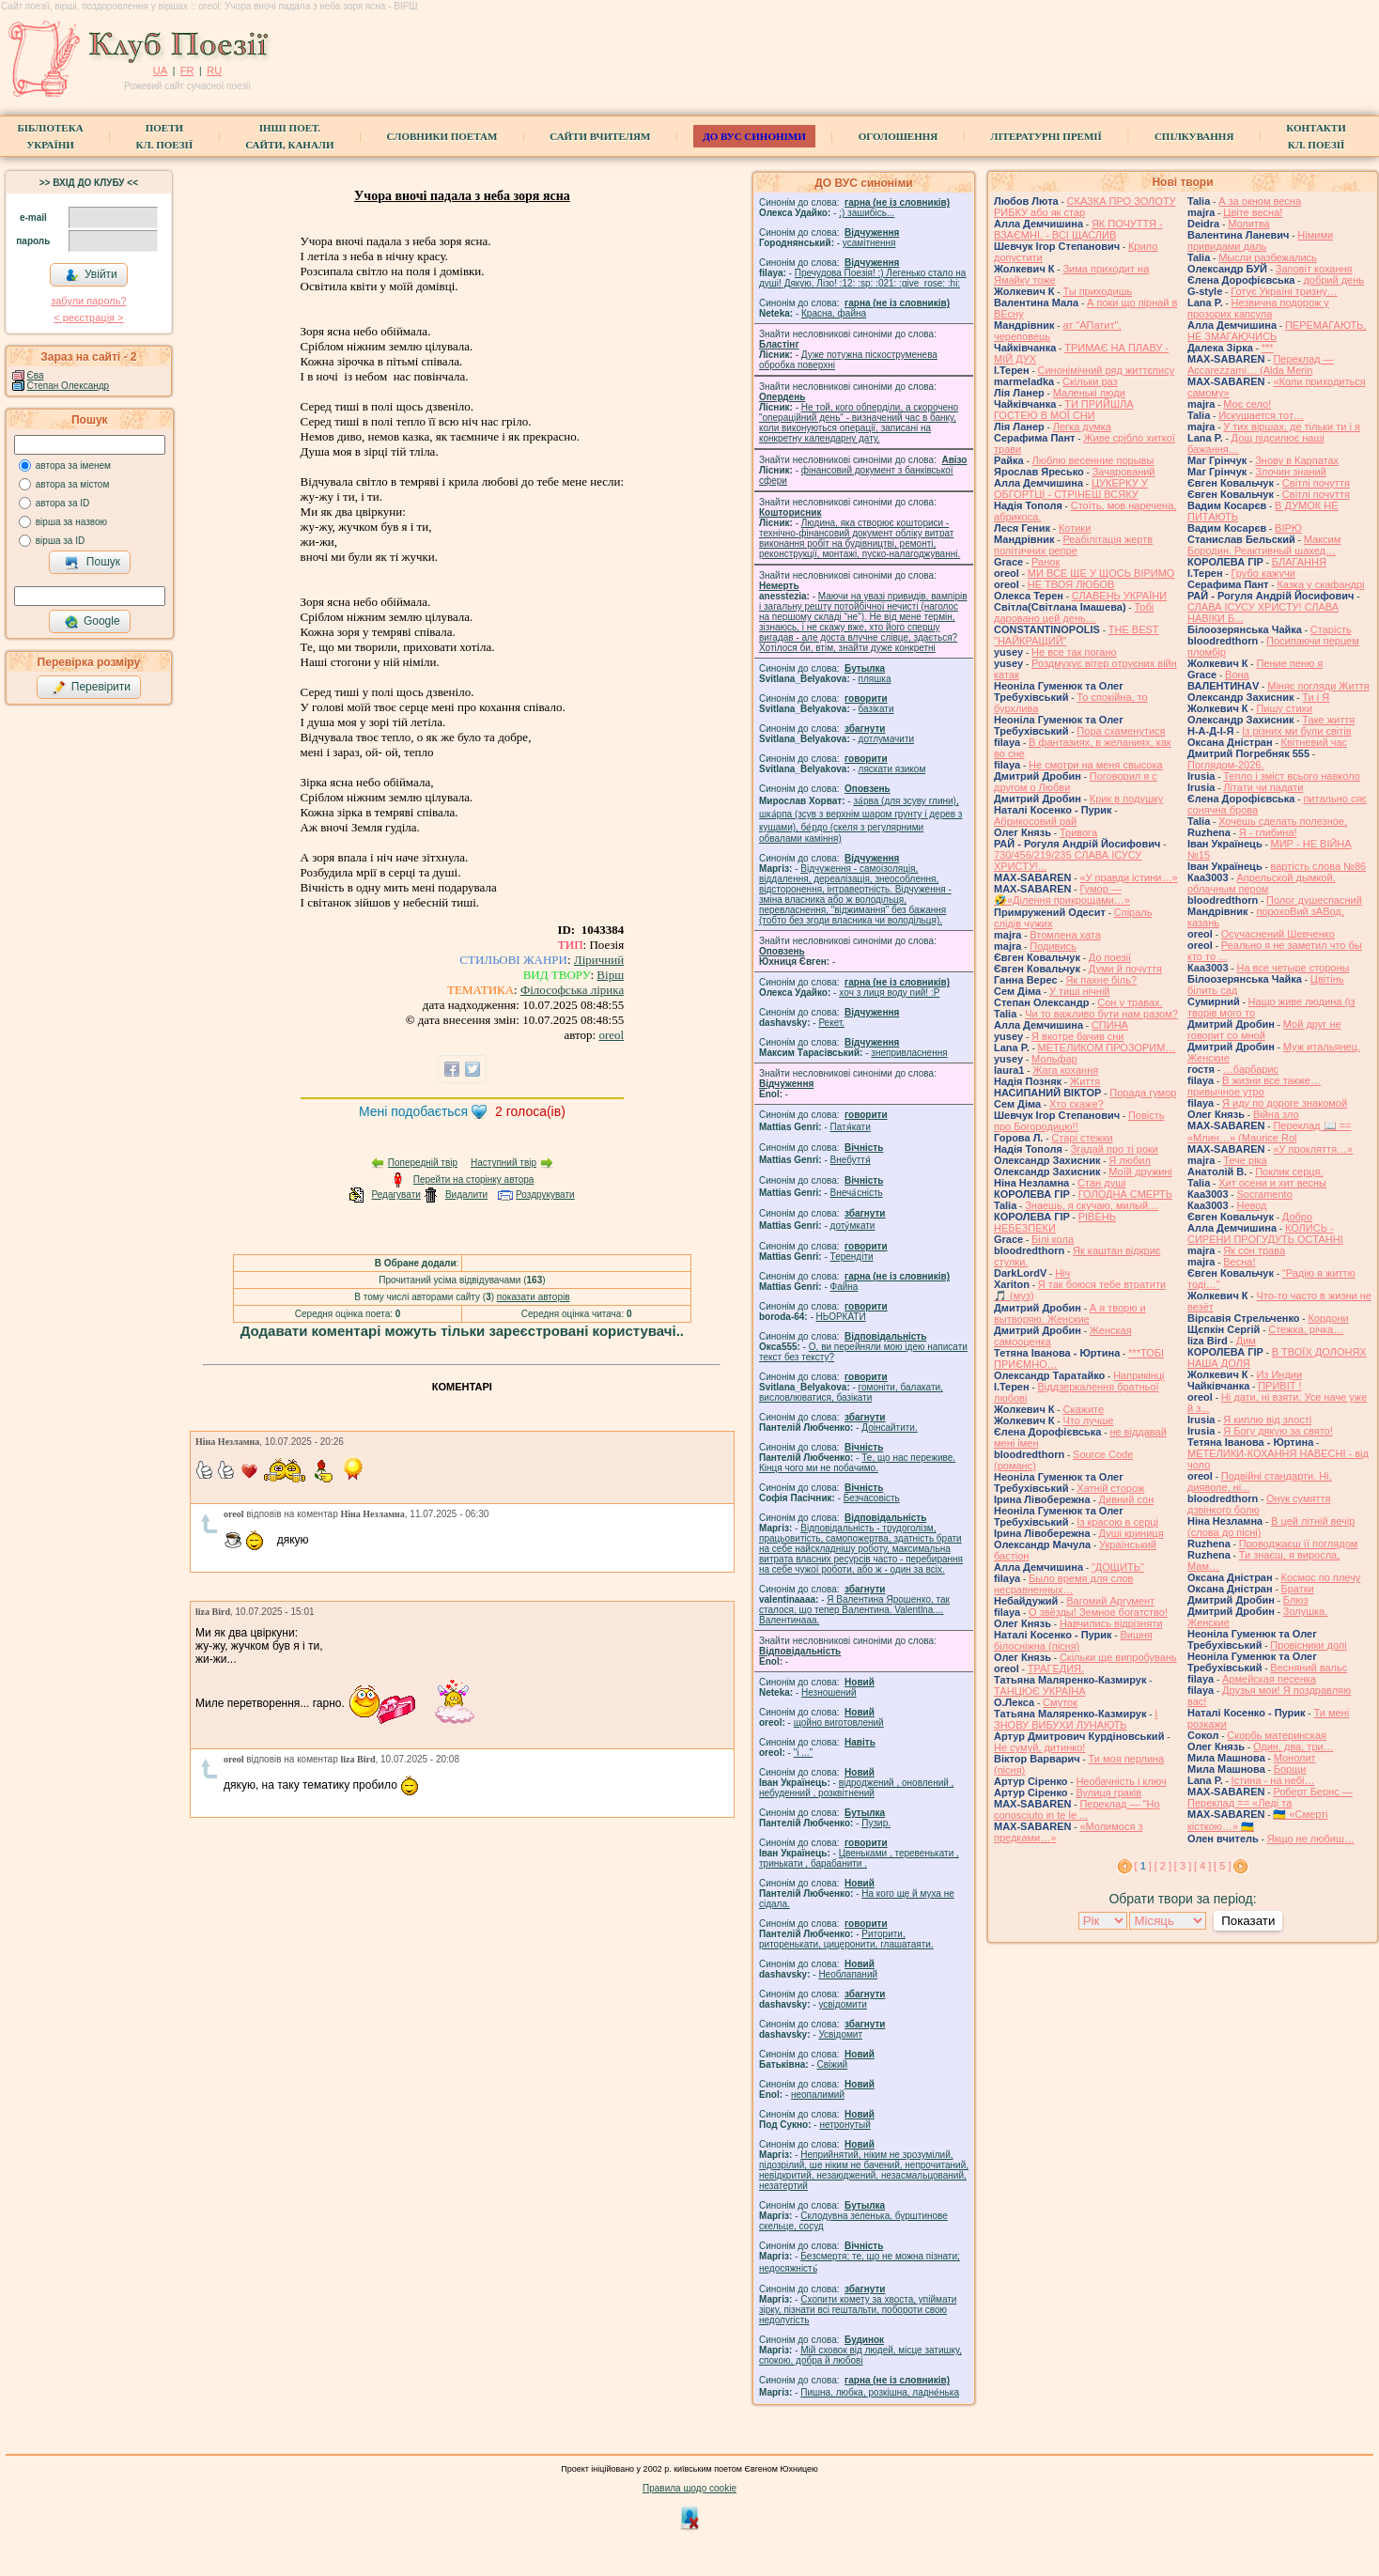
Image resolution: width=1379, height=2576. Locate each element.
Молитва (1249, 223)
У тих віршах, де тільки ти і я (1291, 426)
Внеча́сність (856, 1192)
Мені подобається (413, 1111)
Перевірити (91, 687)
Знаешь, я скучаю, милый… (1091, 1205)
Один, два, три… (1293, 1746)
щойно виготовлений (839, 1722)
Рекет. (831, 1022)
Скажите (1083, 1409)
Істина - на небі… (1273, 1780)
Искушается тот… (1261, 415)
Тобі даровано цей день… (1074, 612)
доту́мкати (852, 1225)
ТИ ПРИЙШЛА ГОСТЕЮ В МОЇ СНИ (1064, 409)
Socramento (1264, 1194)
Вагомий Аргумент (1110, 1600)
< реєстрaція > (88, 317)
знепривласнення (909, 1052)
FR (187, 70)
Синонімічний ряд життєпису (1106, 370)
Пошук (92, 562)
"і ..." (803, 1752)
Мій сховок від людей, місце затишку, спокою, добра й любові (860, 2355)
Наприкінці (1138, 1375)
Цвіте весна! (1252, 212)
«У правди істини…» (1128, 877)
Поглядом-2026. (1225, 764)
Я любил (1129, 1160)
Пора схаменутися (1121, 731)
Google (92, 621)
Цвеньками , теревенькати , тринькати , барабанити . (859, 1858)
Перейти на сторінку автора (474, 1179)
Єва (35, 375)
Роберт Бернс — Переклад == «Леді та (1270, 1797)
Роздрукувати (545, 1194)
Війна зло (1276, 1114)
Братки (1297, 1588)
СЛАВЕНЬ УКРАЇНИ (1119, 595)
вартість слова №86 (1319, 866)
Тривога (1078, 832)
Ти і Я (1315, 697)
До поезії (1110, 957)
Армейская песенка (1269, 1678)
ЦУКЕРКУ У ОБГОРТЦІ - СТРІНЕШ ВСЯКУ (1071, 488)
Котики (1075, 528)
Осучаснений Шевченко (1278, 933)
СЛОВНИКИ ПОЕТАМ (442, 136)
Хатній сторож (1110, 1488)
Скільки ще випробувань (1118, 1657)
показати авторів (533, 1297)
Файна (844, 1286)
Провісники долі (1308, 1645)
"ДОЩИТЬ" (1118, 1567)
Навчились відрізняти (1111, 1623)
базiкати (876, 709)
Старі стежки (1081, 1137)
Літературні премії (1046, 136)
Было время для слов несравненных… (1063, 1584)
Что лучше (1087, 1420)
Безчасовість (872, 1498)
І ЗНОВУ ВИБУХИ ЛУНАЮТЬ (1075, 1719)
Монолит (1295, 1757)
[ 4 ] (1202, 1865)
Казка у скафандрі (1320, 584)
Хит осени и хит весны (1272, 1182)
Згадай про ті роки (1114, 1149)
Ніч (1062, 1273)
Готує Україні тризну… (1284, 291)
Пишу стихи (1284, 708)
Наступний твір (503, 1162)
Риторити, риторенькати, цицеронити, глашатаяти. (846, 1939)
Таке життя (1328, 719)
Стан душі (1101, 1182)
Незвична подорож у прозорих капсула (1258, 308)
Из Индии (1279, 1374)
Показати (1248, 1921)
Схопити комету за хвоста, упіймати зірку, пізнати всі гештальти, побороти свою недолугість (857, 2309)
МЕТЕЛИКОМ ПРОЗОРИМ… (1107, 1047)
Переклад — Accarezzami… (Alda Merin (1260, 364)
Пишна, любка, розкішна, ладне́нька (879, 2392)
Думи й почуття (1125, 968)
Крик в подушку (1126, 798)
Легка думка (1082, 426)
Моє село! (1247, 404)
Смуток (1060, 1702)
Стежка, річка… (1305, 1329)
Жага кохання (1065, 1070)
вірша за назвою (71, 522)
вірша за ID (60, 540)
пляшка (875, 679)
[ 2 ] (1162, 1865)
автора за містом (73, 484)
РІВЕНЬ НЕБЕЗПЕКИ (1055, 1222)
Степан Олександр (68, 385)
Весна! (1239, 1261)
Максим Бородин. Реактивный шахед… (1263, 545)
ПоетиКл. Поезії (165, 136)
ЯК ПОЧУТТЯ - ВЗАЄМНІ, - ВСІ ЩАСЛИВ (1078, 229)
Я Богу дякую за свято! (1278, 1430)
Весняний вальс (1308, 1667)
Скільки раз (1090, 381)
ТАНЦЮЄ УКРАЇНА (1040, 1691)
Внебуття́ (850, 1160)
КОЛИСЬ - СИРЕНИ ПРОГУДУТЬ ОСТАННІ (1265, 1233)
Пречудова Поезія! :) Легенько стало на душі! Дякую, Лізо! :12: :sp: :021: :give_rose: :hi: (862, 278)
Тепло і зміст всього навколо (1291, 776)
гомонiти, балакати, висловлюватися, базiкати (851, 1392)
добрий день (1333, 280)
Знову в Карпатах (1297, 460)
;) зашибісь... (866, 213)
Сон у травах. (1129, 1002)
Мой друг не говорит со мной (1264, 1029)
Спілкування (1193, 136)
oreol (611, 1035)
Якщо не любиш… (1311, 1838)
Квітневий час (1314, 742)
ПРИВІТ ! (1279, 1385)
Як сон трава (1254, 1250)
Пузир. (876, 1823)
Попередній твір (422, 1162)
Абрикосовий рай (1035, 821)
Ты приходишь (1097, 291)
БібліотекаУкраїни (50, 136)
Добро (1297, 1216)
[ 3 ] (1182, 1865)
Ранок (1045, 561)
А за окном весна (1259, 201)
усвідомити (842, 2004)
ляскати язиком (892, 769)
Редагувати (395, 1194)
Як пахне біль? (1101, 979)
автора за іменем (73, 465)
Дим (1246, 1340)
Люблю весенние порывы (1093, 460)
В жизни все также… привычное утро (1254, 1086)
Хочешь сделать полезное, (1282, 821)
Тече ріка (1245, 1160)
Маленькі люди (1089, 392)
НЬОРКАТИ (841, 1316)
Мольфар (1054, 1058)
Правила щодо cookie (689, 2488)
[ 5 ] (1222, 1865)
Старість (1331, 629)
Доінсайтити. (889, 1427)
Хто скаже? (1076, 1104)
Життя (1085, 1081)
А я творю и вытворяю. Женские (1070, 1313)
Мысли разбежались (1267, 257)
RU (214, 70)
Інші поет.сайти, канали (289, 136)
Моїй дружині (1140, 1171)
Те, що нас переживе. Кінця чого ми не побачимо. (857, 1462)
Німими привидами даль (1260, 240)
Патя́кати (850, 1127)
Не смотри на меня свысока (1096, 764)
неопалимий (817, 2094)
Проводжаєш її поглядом (1298, 1543)
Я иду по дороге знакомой (1284, 1103)
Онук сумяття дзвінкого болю (1258, 1504)
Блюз (1296, 1600)
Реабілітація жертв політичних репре (1073, 545)
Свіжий (832, 2064)
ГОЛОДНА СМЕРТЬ (1125, 1194)
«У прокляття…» (1313, 1149)
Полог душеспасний (1314, 900)
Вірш (610, 975)
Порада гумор (1142, 1092)
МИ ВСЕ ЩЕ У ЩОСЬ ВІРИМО (1101, 573)
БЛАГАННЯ (1299, 561)
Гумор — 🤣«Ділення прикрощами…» (1062, 894)
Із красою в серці (1117, 1522)
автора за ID (63, 503)
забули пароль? (88, 300)
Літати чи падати (1263, 787)
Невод (1251, 1205)
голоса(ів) (530, 1111)
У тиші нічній (1079, 991)
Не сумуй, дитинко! (1039, 1747)
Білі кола (1052, 1239)
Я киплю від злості (1267, 1419)
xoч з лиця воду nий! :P (889, 992)
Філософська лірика (572, 990)
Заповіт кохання (1314, 268)
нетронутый (844, 2124)
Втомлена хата (1065, 934)
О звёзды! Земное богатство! (1098, 1612)
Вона (1237, 674)
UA (160, 70)
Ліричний (599, 960)
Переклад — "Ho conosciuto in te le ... (1077, 1809)
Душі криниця (1131, 1533)
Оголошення (898, 136)
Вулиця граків (1108, 1792)
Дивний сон (1126, 1499)
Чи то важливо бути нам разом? (1101, 1013)
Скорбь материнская (1276, 1735)
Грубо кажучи (1263, 573)
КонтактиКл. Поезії (1315, 136)
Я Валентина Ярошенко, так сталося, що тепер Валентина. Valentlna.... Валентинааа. (854, 1609)
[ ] (1143, 1865)
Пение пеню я (1289, 663)
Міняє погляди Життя (1318, 685)
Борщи (1290, 1769)
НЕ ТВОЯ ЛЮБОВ (1071, 584)
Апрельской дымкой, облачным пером (1261, 883)
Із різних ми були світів (1296, 731)
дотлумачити (886, 739)
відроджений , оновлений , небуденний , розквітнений (856, 1787)
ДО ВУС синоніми (754, 136)
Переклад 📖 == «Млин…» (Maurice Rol (1269, 1131)
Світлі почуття (1316, 483)
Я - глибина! (1268, 832)
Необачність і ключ (1121, 1781)
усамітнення (869, 243)
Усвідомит (840, 2034)
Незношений (829, 1692)
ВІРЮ (1288, 528)
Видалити (466, 1194)
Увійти (91, 275)
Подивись (1053, 946)
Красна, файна (833, 313)
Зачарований (1123, 471)
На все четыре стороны (1292, 967)
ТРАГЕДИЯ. (1056, 1668)
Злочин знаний (1290, 471)
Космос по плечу (1321, 1577)
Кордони (1328, 1318)
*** (1268, 347)
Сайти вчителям (600, 136)
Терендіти (852, 1256)
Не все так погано (1074, 652)
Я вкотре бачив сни (1077, 1036)
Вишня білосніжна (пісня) (1073, 1640)
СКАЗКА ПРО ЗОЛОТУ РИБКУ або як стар (1085, 206)
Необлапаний (847, 1974)
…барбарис (1250, 1069)
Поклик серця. (1289, 1171)
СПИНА (1110, 1025)
